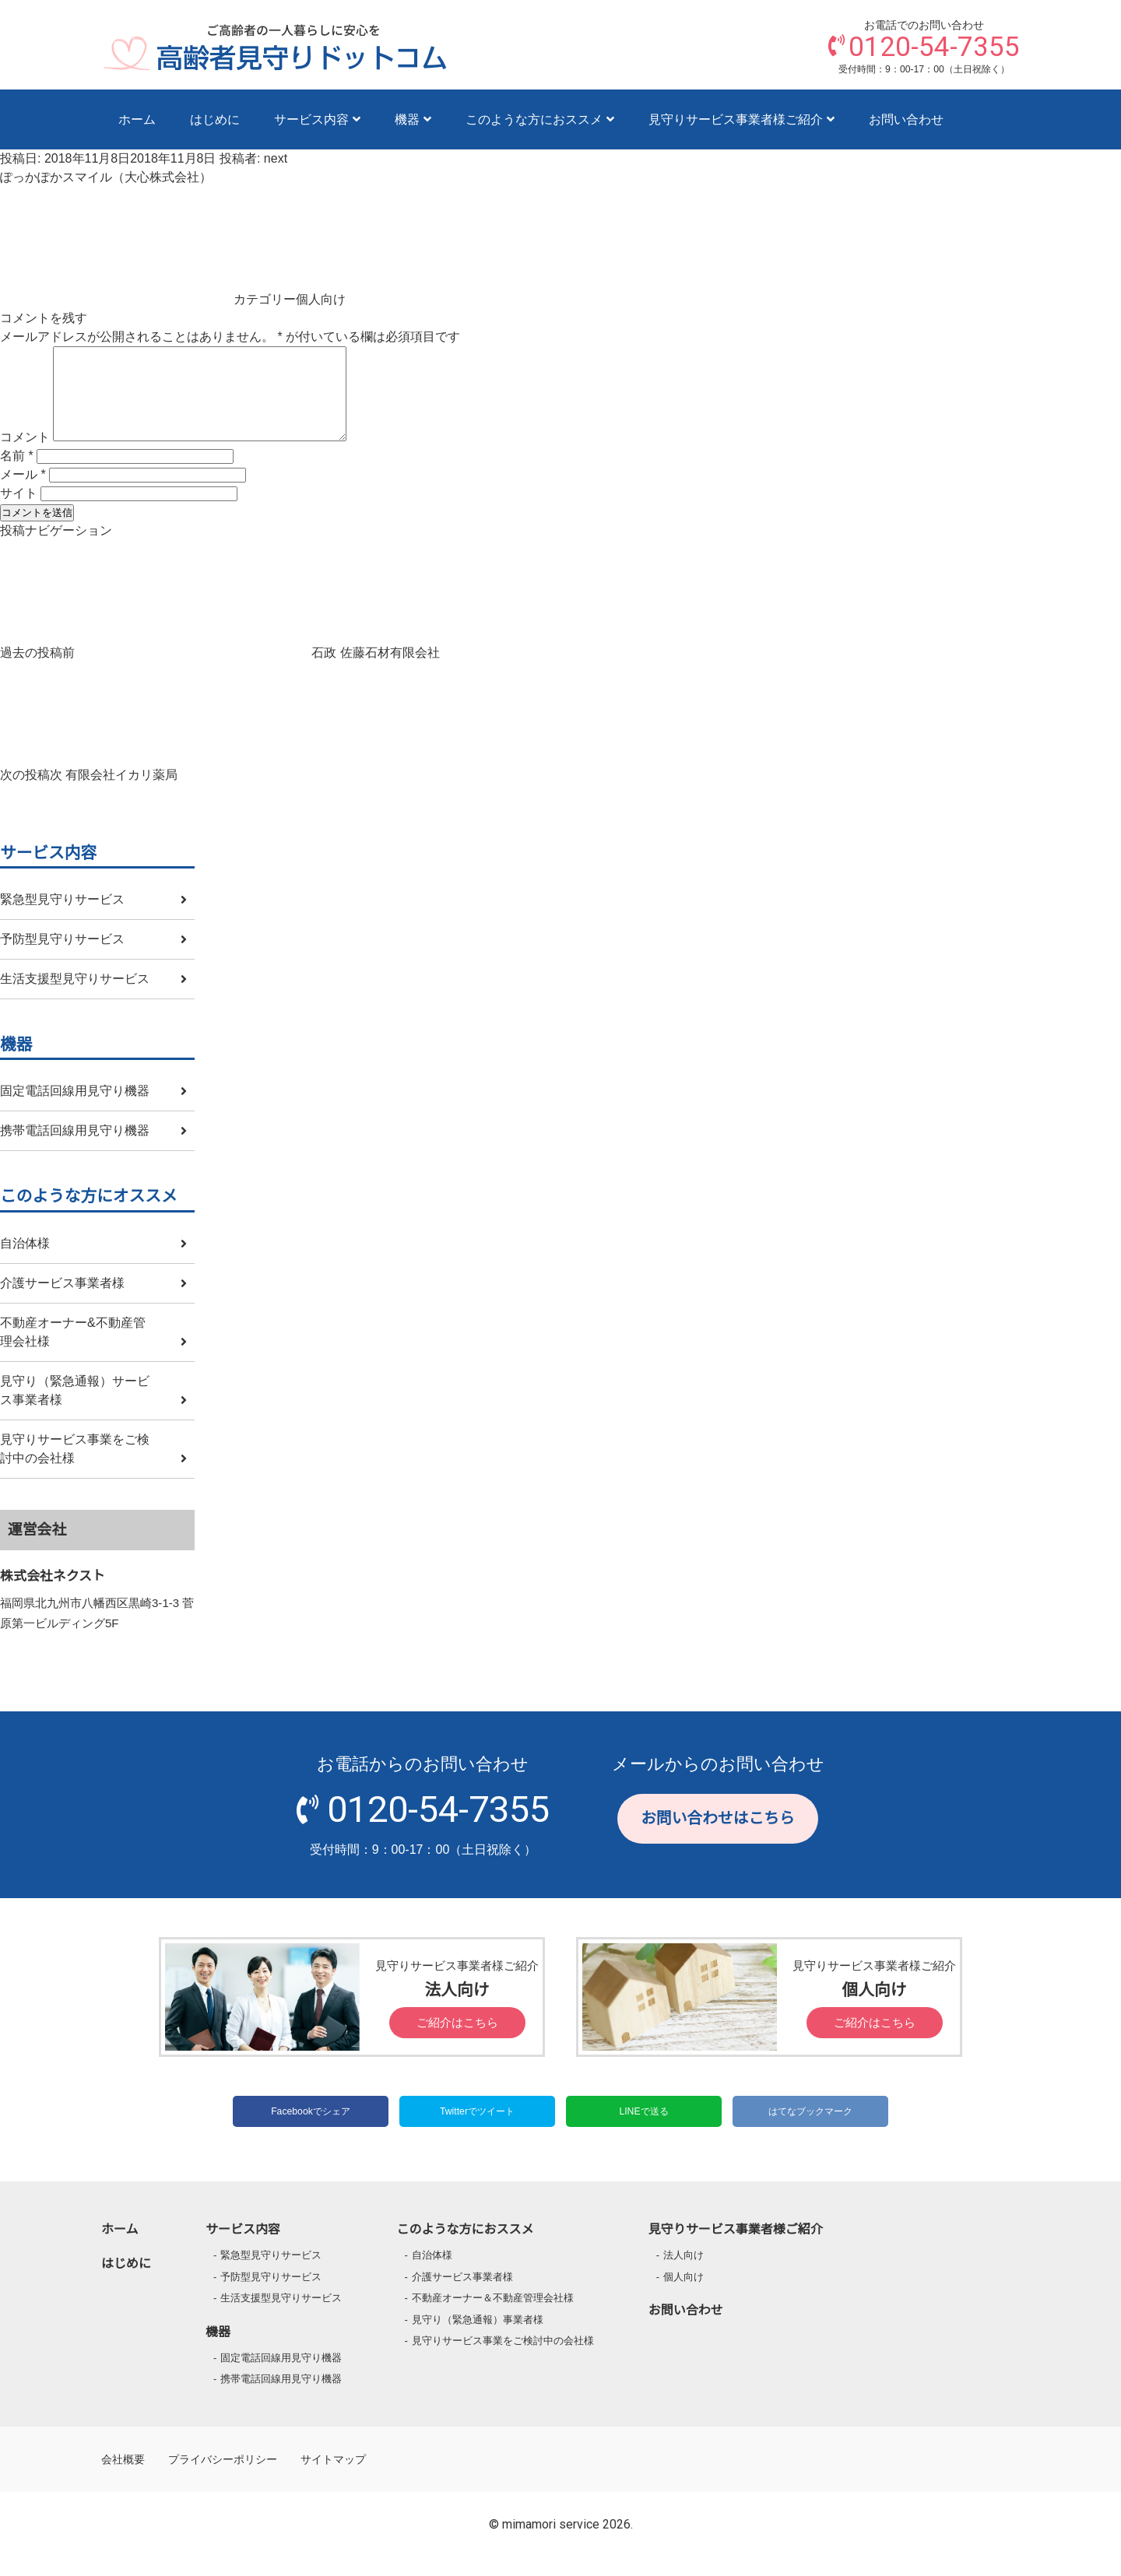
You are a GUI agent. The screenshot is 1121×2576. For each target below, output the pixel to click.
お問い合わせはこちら (718, 1836)
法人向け (683, 2273)
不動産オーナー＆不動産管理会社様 (493, 2316)
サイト (18, 511)
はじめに (215, 119)
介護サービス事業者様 (62, 1301)
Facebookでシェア (310, 2130)
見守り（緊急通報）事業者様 (477, 2338)
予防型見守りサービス (62, 957)
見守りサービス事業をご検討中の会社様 (74, 1467)
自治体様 (25, 1262)
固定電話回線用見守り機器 (74, 1109)
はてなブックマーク (810, 2130)
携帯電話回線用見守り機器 (74, 1149)
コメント (25, 455)
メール (23, 493)
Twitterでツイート (477, 2130)
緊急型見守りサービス (62, 918)
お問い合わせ (906, 119)
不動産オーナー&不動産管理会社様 (73, 1351)
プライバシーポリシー (222, 2478)
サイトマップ (333, 2478)
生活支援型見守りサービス (74, 997)
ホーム (137, 119)
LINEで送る (643, 2130)
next (275, 158)
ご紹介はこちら (457, 2041)
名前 (16, 474)
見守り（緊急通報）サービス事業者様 (74, 1409)
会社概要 (123, 2478)
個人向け (321, 299)
